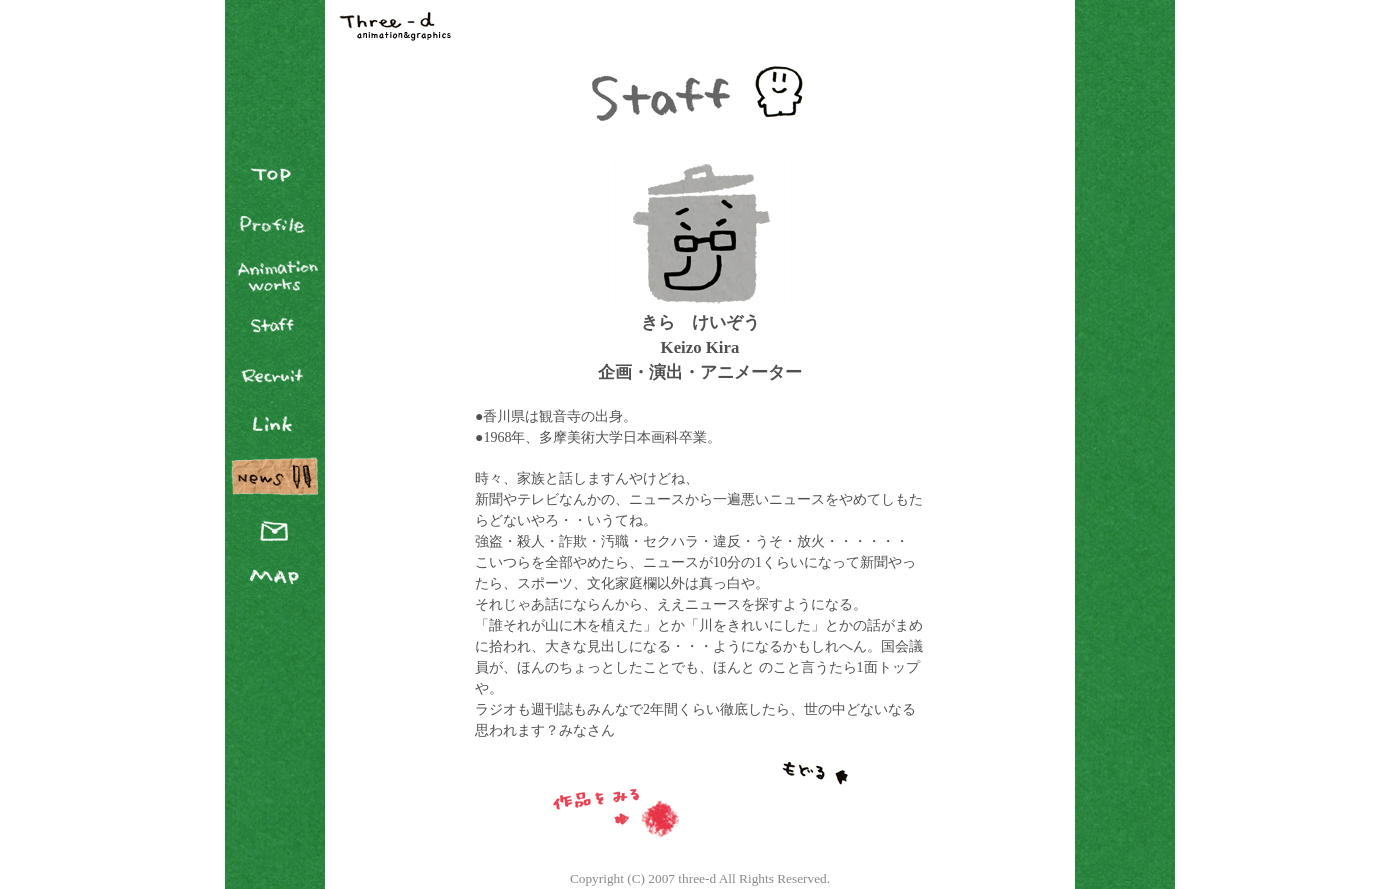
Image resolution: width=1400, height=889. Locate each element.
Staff (275, 325)
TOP (275, 175)
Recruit (275, 375)
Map (275, 575)
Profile (275, 225)
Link (275, 425)
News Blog (275, 475)
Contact (275, 525)
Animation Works (275, 275)
